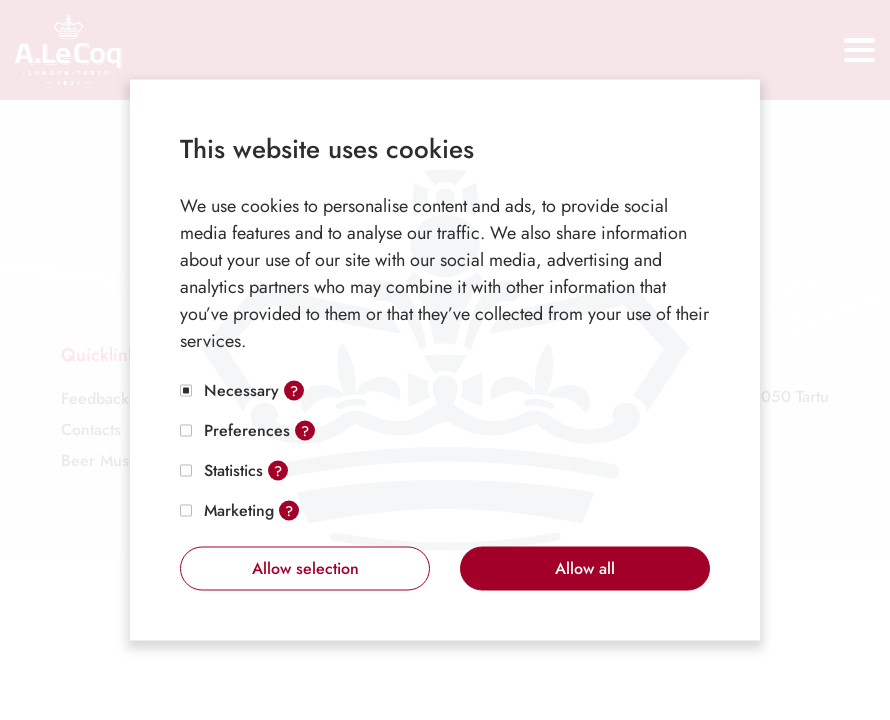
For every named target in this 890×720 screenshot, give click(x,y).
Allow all (585, 568)
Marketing (239, 510)
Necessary (241, 390)
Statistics (233, 470)
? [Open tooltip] (294, 391)
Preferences (247, 430)
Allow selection (305, 568)
